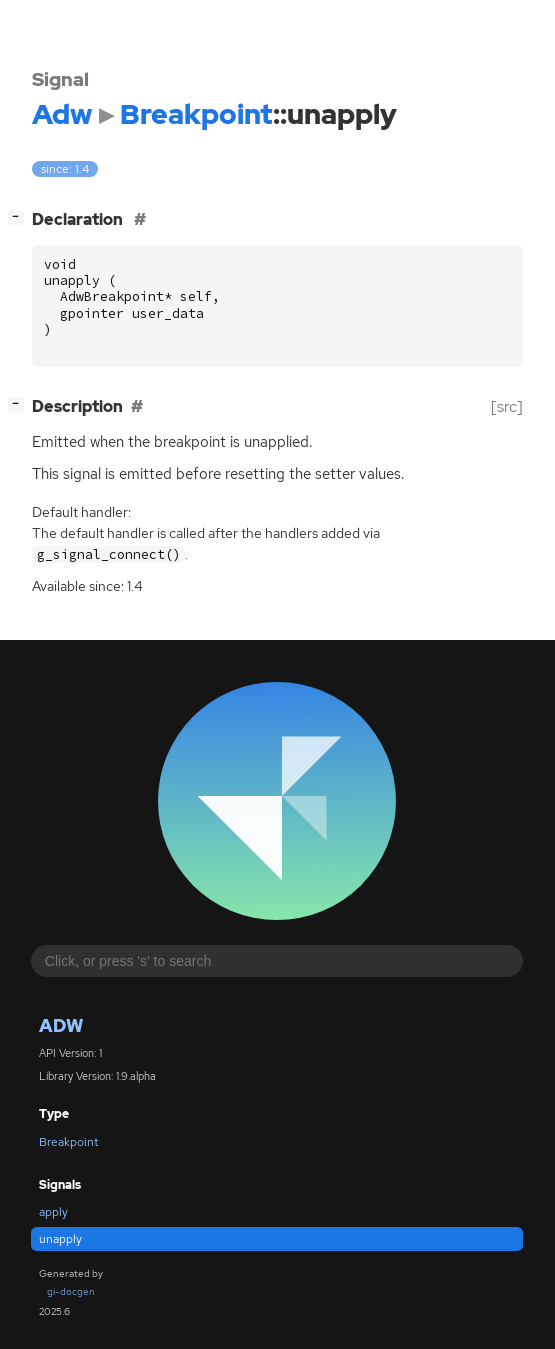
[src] (507, 406)
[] (20, 217)
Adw (61, 1025)
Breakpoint (69, 1142)
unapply (60, 1239)
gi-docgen (71, 1291)
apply (53, 1212)
